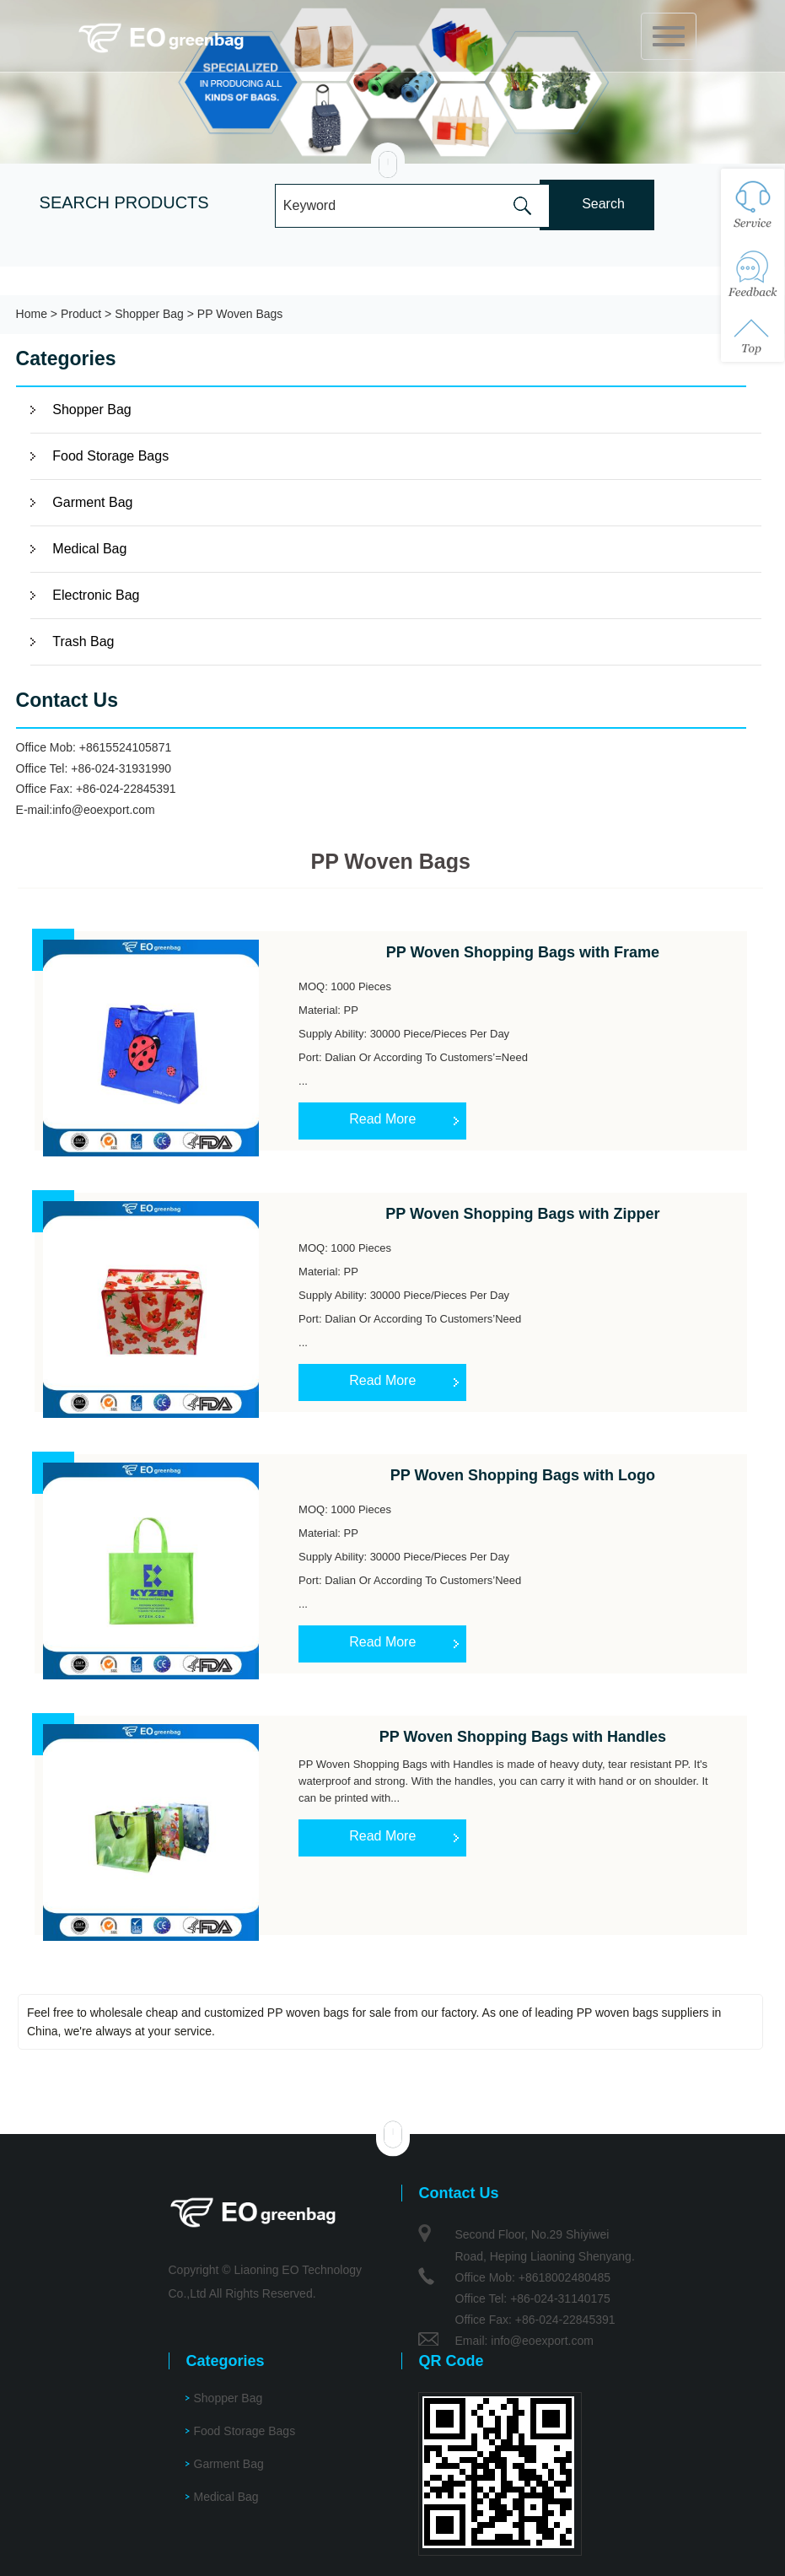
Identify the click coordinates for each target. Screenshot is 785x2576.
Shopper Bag (149, 314)
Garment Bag (92, 502)
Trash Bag (83, 641)
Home (31, 314)
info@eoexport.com (103, 809)
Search (603, 204)
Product (81, 314)
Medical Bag (89, 549)
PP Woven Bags (239, 314)
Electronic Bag (95, 595)
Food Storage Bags (110, 456)
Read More (382, 1119)
